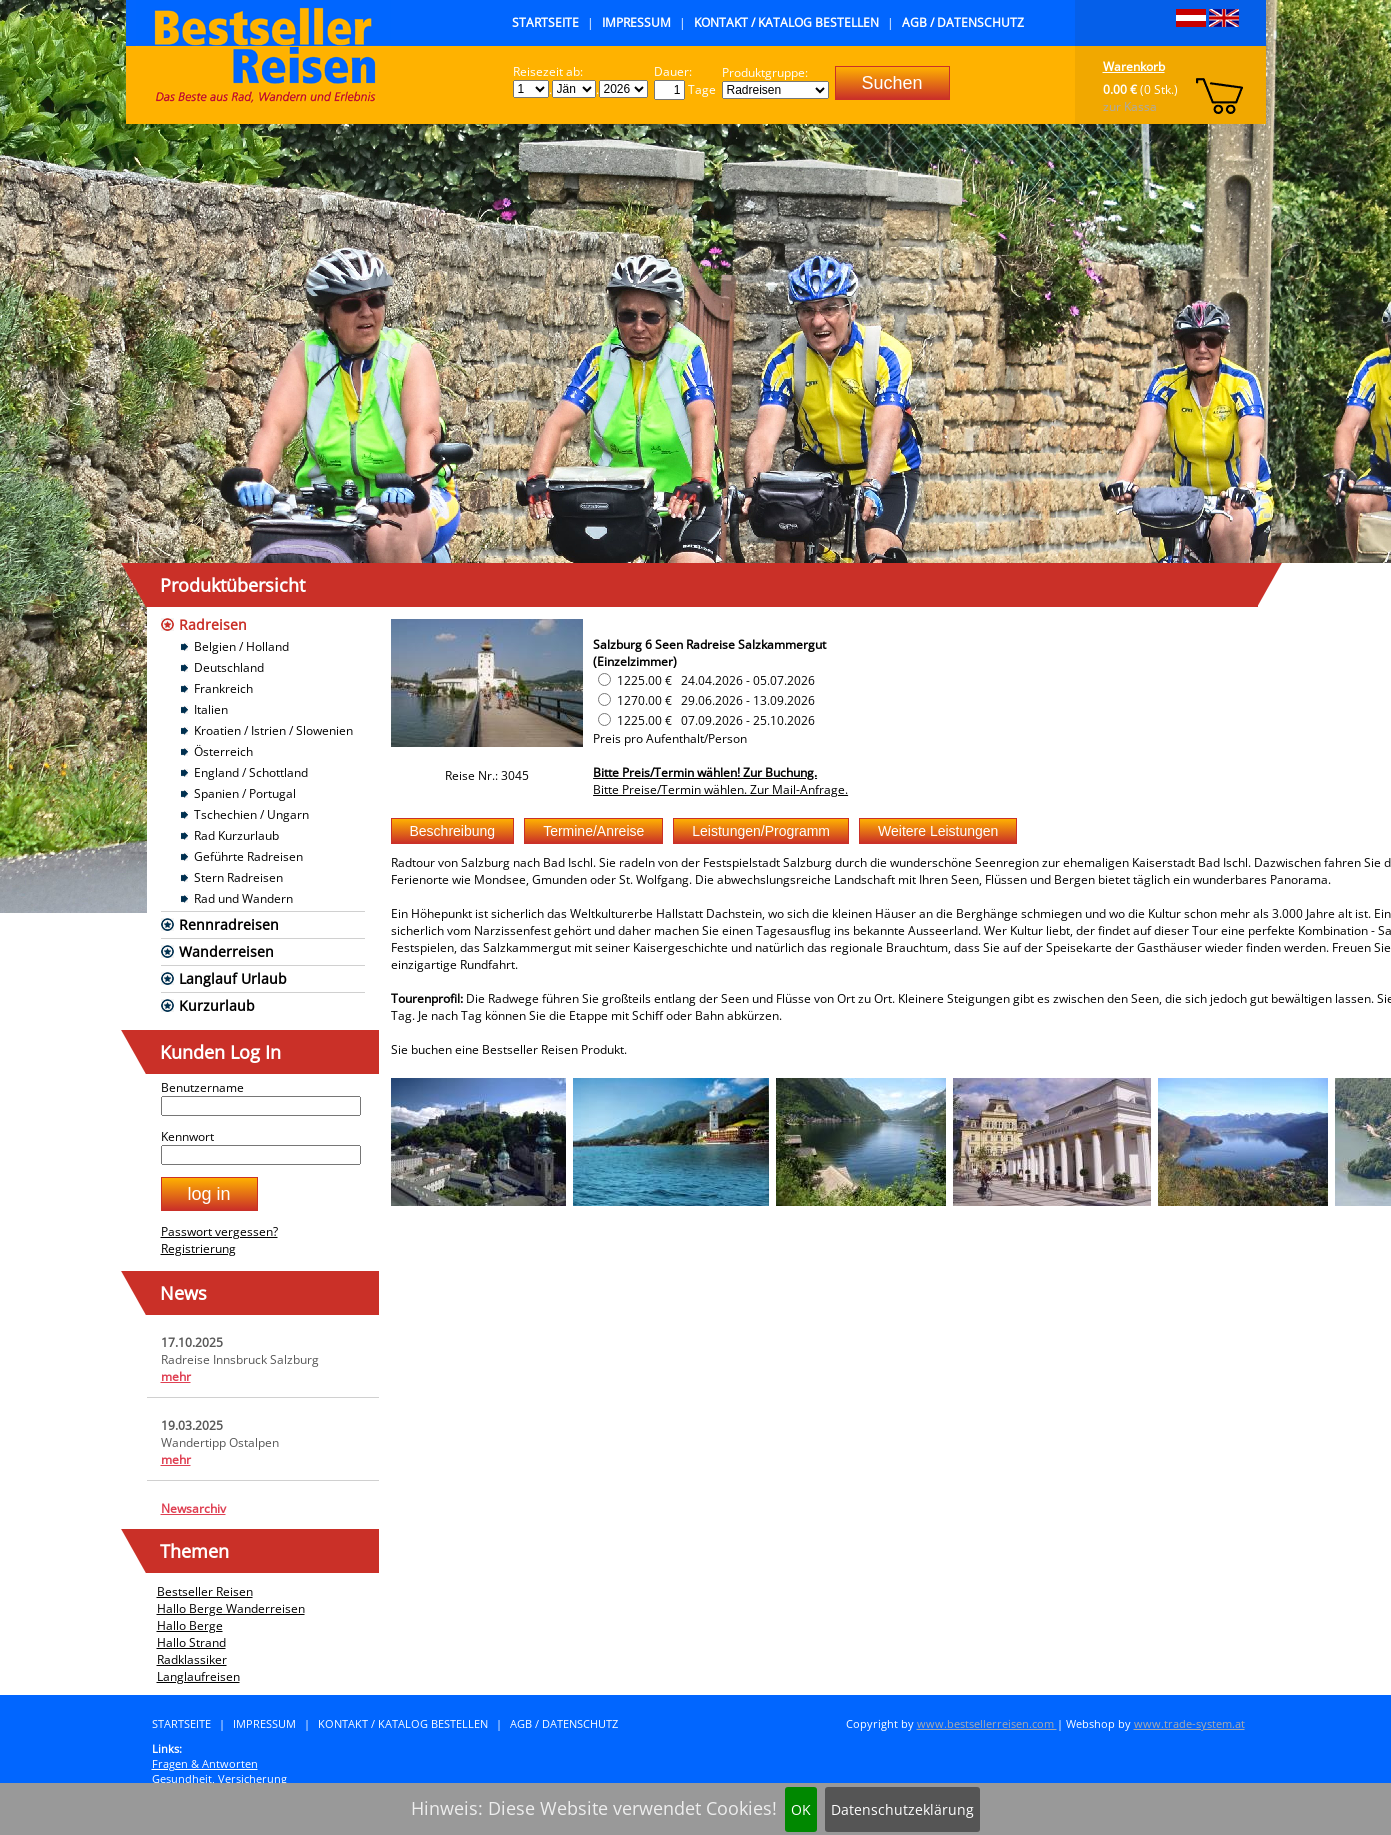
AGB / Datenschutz (963, 22)
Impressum (636, 22)
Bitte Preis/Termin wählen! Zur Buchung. (705, 772)
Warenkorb (1134, 66)
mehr (176, 1376)
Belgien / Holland (241, 646)
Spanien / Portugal (245, 793)
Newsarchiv (193, 1508)
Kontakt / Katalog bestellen (786, 22)
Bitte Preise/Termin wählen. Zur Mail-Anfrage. (720, 789)
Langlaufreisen (198, 1676)
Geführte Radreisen (248, 856)
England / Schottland (251, 772)
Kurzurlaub (217, 1005)
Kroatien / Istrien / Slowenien (273, 730)
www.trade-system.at (1189, 1723)
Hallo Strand (191, 1642)
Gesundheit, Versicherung (219, 1778)
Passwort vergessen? (219, 1231)
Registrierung (198, 1248)
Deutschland (229, 667)
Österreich (223, 751)
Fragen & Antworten (205, 1763)
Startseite (545, 22)
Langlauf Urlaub (233, 978)
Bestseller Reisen (205, 1591)
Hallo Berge (190, 1625)
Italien (211, 709)
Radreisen (213, 624)
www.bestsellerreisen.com (987, 1723)
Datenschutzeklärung (902, 1809)
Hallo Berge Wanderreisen (231, 1608)
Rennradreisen (229, 924)
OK (801, 1809)
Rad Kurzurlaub (236, 835)
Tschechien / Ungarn (251, 814)
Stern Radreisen (238, 877)
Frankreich (223, 688)
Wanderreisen (226, 951)
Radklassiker (192, 1659)
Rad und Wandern (243, 898)
